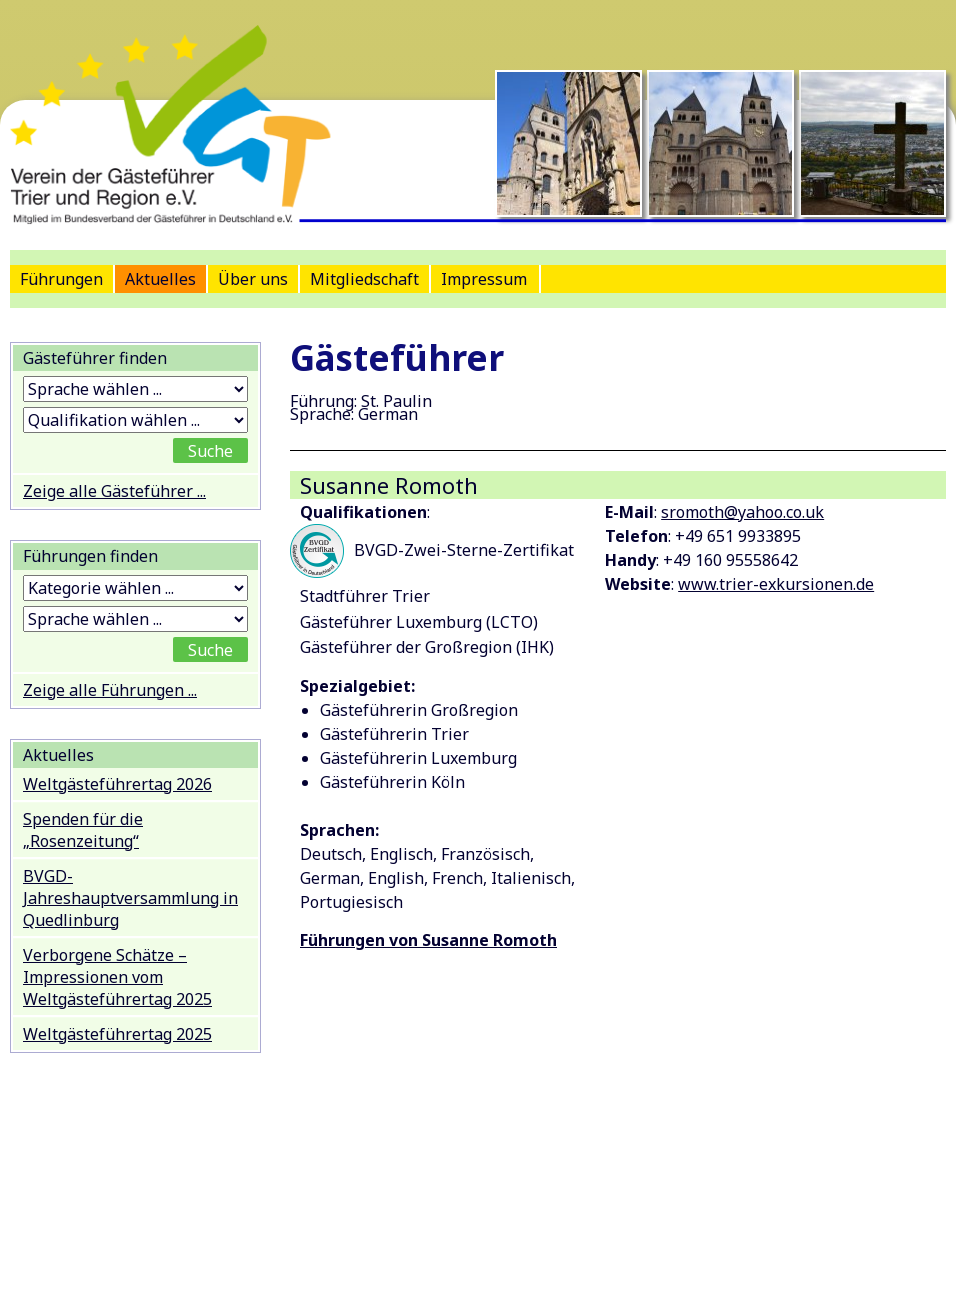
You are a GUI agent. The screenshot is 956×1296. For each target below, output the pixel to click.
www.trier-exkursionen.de (776, 584)
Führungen (61, 279)
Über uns (253, 279)
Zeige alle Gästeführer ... (114, 491)
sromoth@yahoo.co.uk (742, 512)
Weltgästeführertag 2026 (117, 784)
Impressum (484, 279)
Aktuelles (160, 279)
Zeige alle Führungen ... (110, 690)
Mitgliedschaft (364, 279)
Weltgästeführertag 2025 (117, 1034)
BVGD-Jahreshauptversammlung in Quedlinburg (130, 898)
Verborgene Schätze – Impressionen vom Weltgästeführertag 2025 (117, 977)
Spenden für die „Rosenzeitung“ (83, 830)
